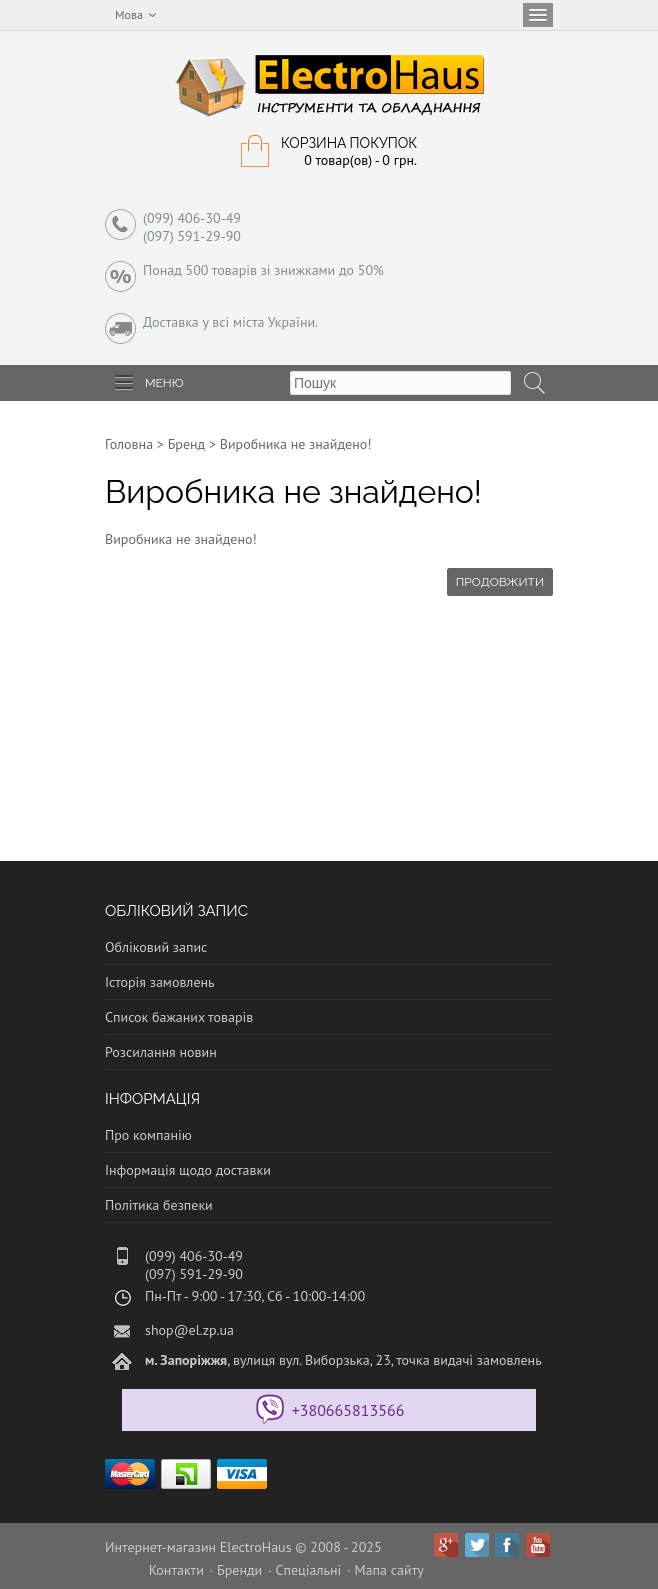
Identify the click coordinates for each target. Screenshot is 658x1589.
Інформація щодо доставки (188, 1170)
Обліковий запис (156, 947)
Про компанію (148, 1135)
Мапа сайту (389, 1570)
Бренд (187, 444)
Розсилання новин (161, 1052)
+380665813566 (348, 1410)
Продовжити (500, 582)
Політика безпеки (159, 1205)
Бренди (239, 1570)
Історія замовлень (160, 982)
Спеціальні (308, 1570)
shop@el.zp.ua (189, 1330)
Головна (129, 444)
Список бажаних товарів (179, 1017)
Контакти (176, 1570)
